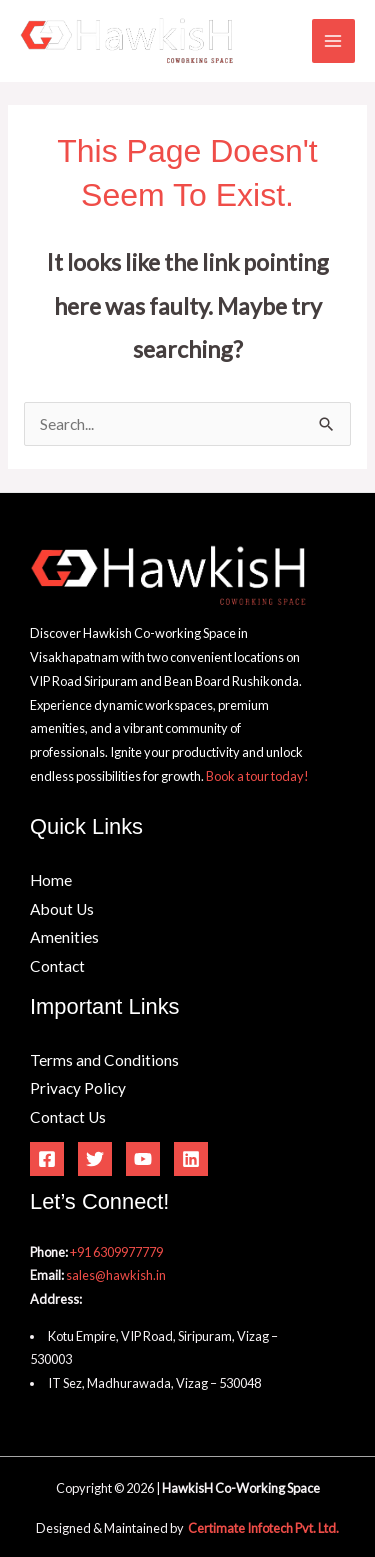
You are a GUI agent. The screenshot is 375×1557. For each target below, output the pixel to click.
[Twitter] (95, 1159)
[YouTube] (143, 1159)
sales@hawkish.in (116, 1275)
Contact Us (68, 1117)
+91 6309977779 (116, 1252)
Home (51, 880)
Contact (57, 966)
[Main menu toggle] (333, 40)
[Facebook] (47, 1159)
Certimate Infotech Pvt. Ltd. (263, 1528)
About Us (62, 909)
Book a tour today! (257, 776)
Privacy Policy (78, 1088)
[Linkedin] (191, 1159)
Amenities (64, 937)
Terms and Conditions (104, 1060)
